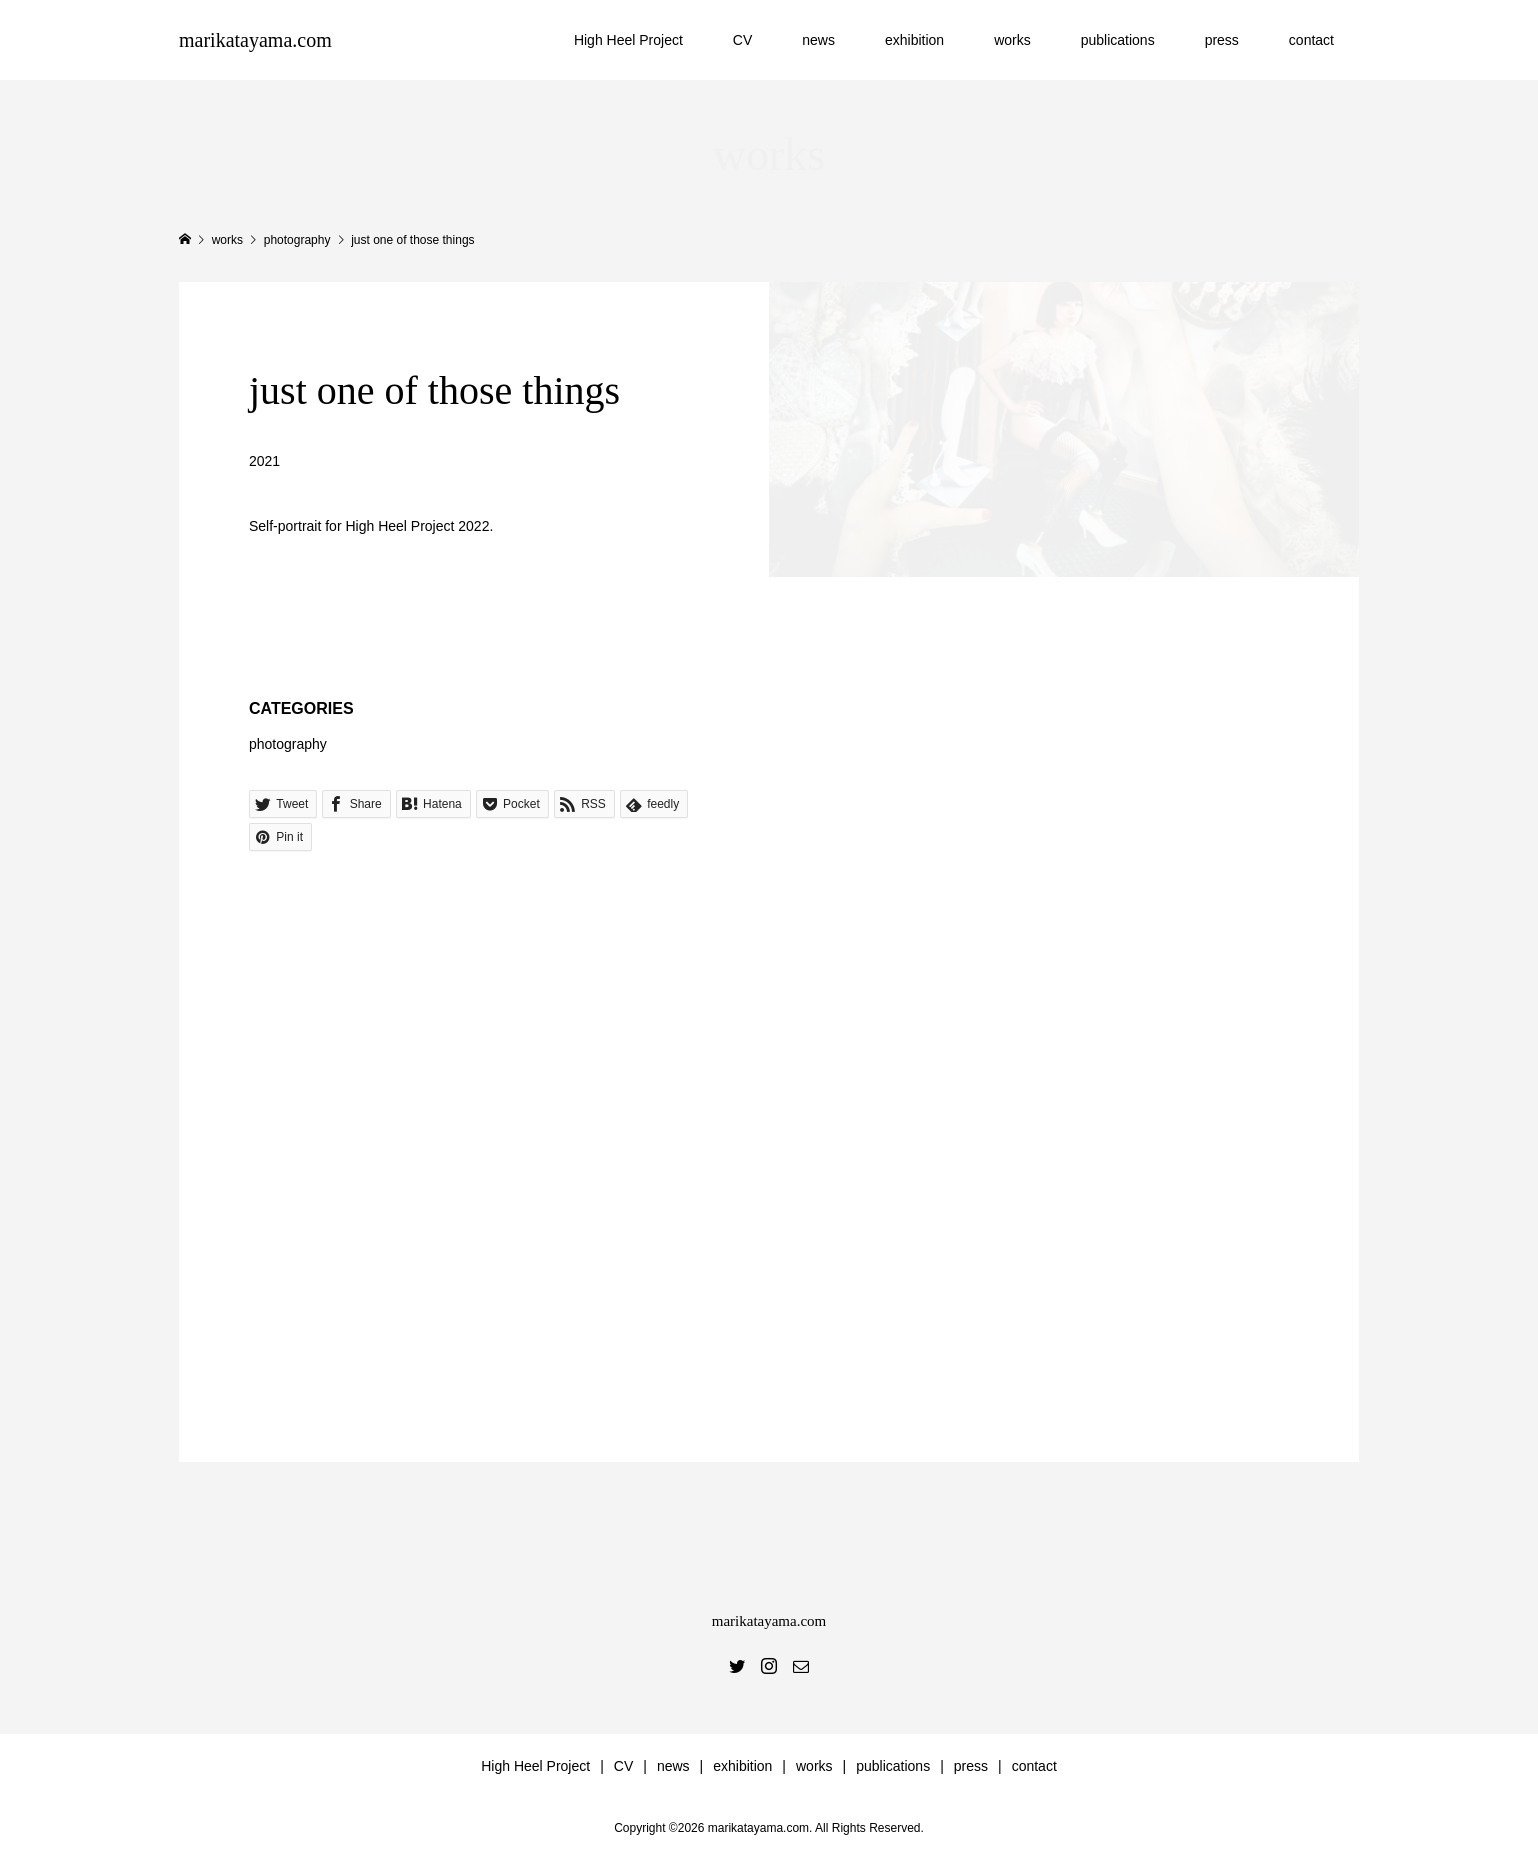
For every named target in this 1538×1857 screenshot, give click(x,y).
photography (288, 744)
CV (742, 40)
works (1012, 40)
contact (1311, 40)
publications (1118, 40)
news (818, 40)
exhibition (914, 40)
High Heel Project (628, 40)
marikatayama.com (255, 40)
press (1222, 40)
